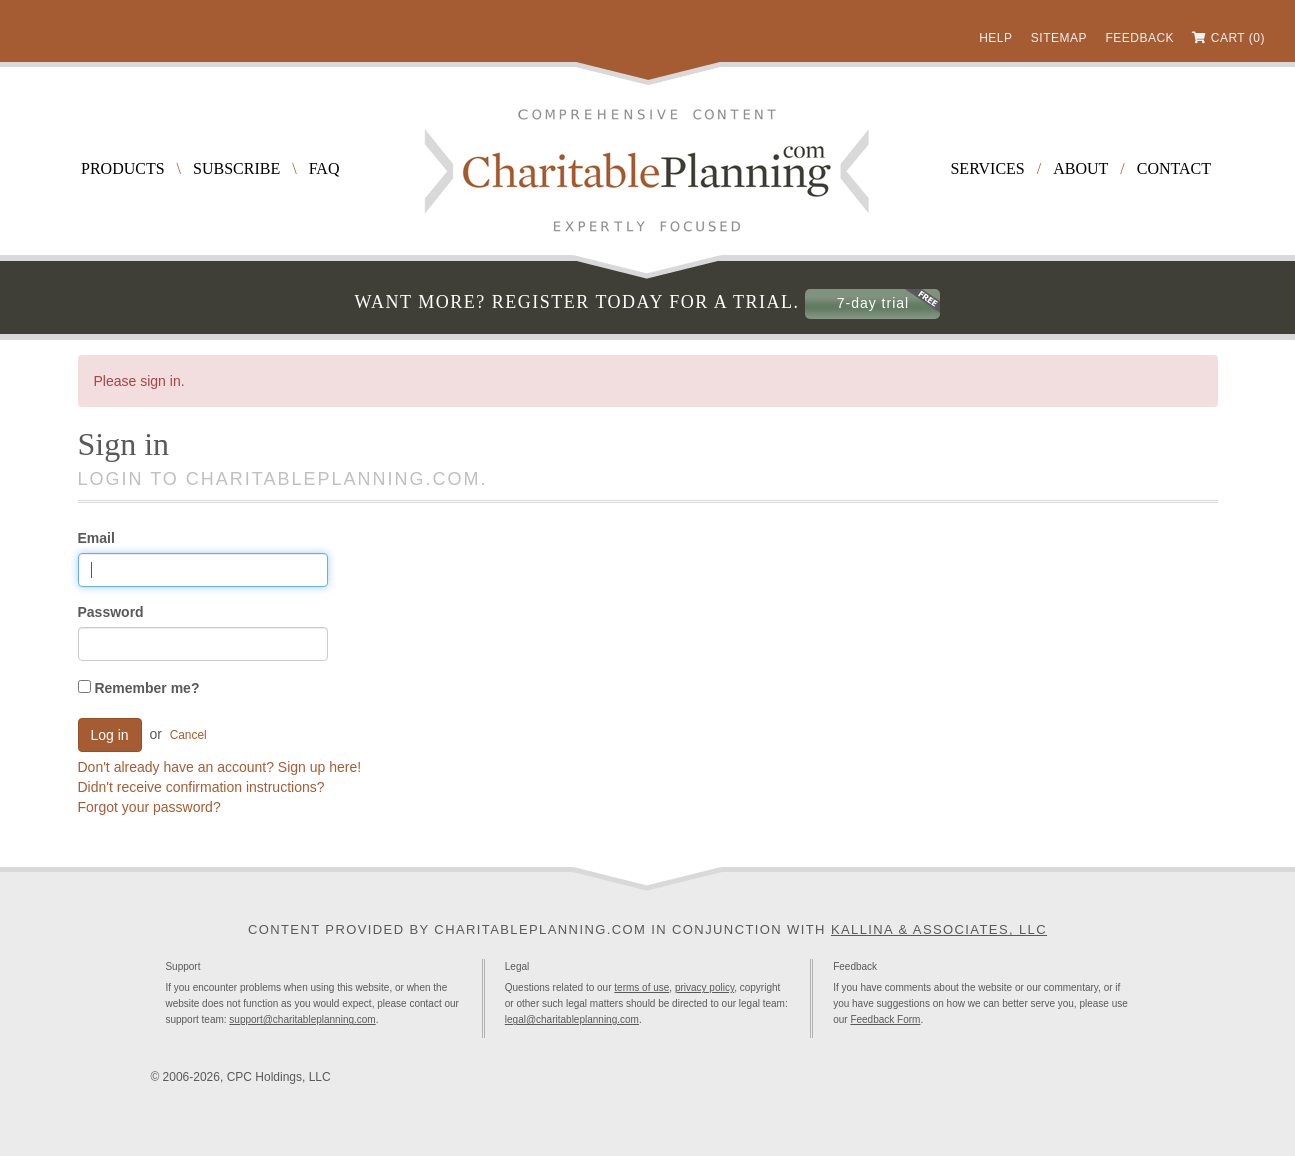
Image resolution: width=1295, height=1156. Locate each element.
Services (987, 168)
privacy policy (704, 987)
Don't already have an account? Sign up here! (220, 767)
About (1080, 168)
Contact (1174, 168)
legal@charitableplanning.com (572, 1019)
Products (123, 168)
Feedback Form (885, 1019)
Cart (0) (1238, 38)
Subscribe (236, 168)
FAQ (324, 168)
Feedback (1139, 38)
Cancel (188, 735)
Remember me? (139, 688)
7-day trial (873, 303)
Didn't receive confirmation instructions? (201, 787)
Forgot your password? (149, 807)
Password (111, 612)
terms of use (641, 987)
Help (995, 38)
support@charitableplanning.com (302, 1019)
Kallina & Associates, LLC (939, 929)
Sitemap (1059, 38)
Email (96, 538)
